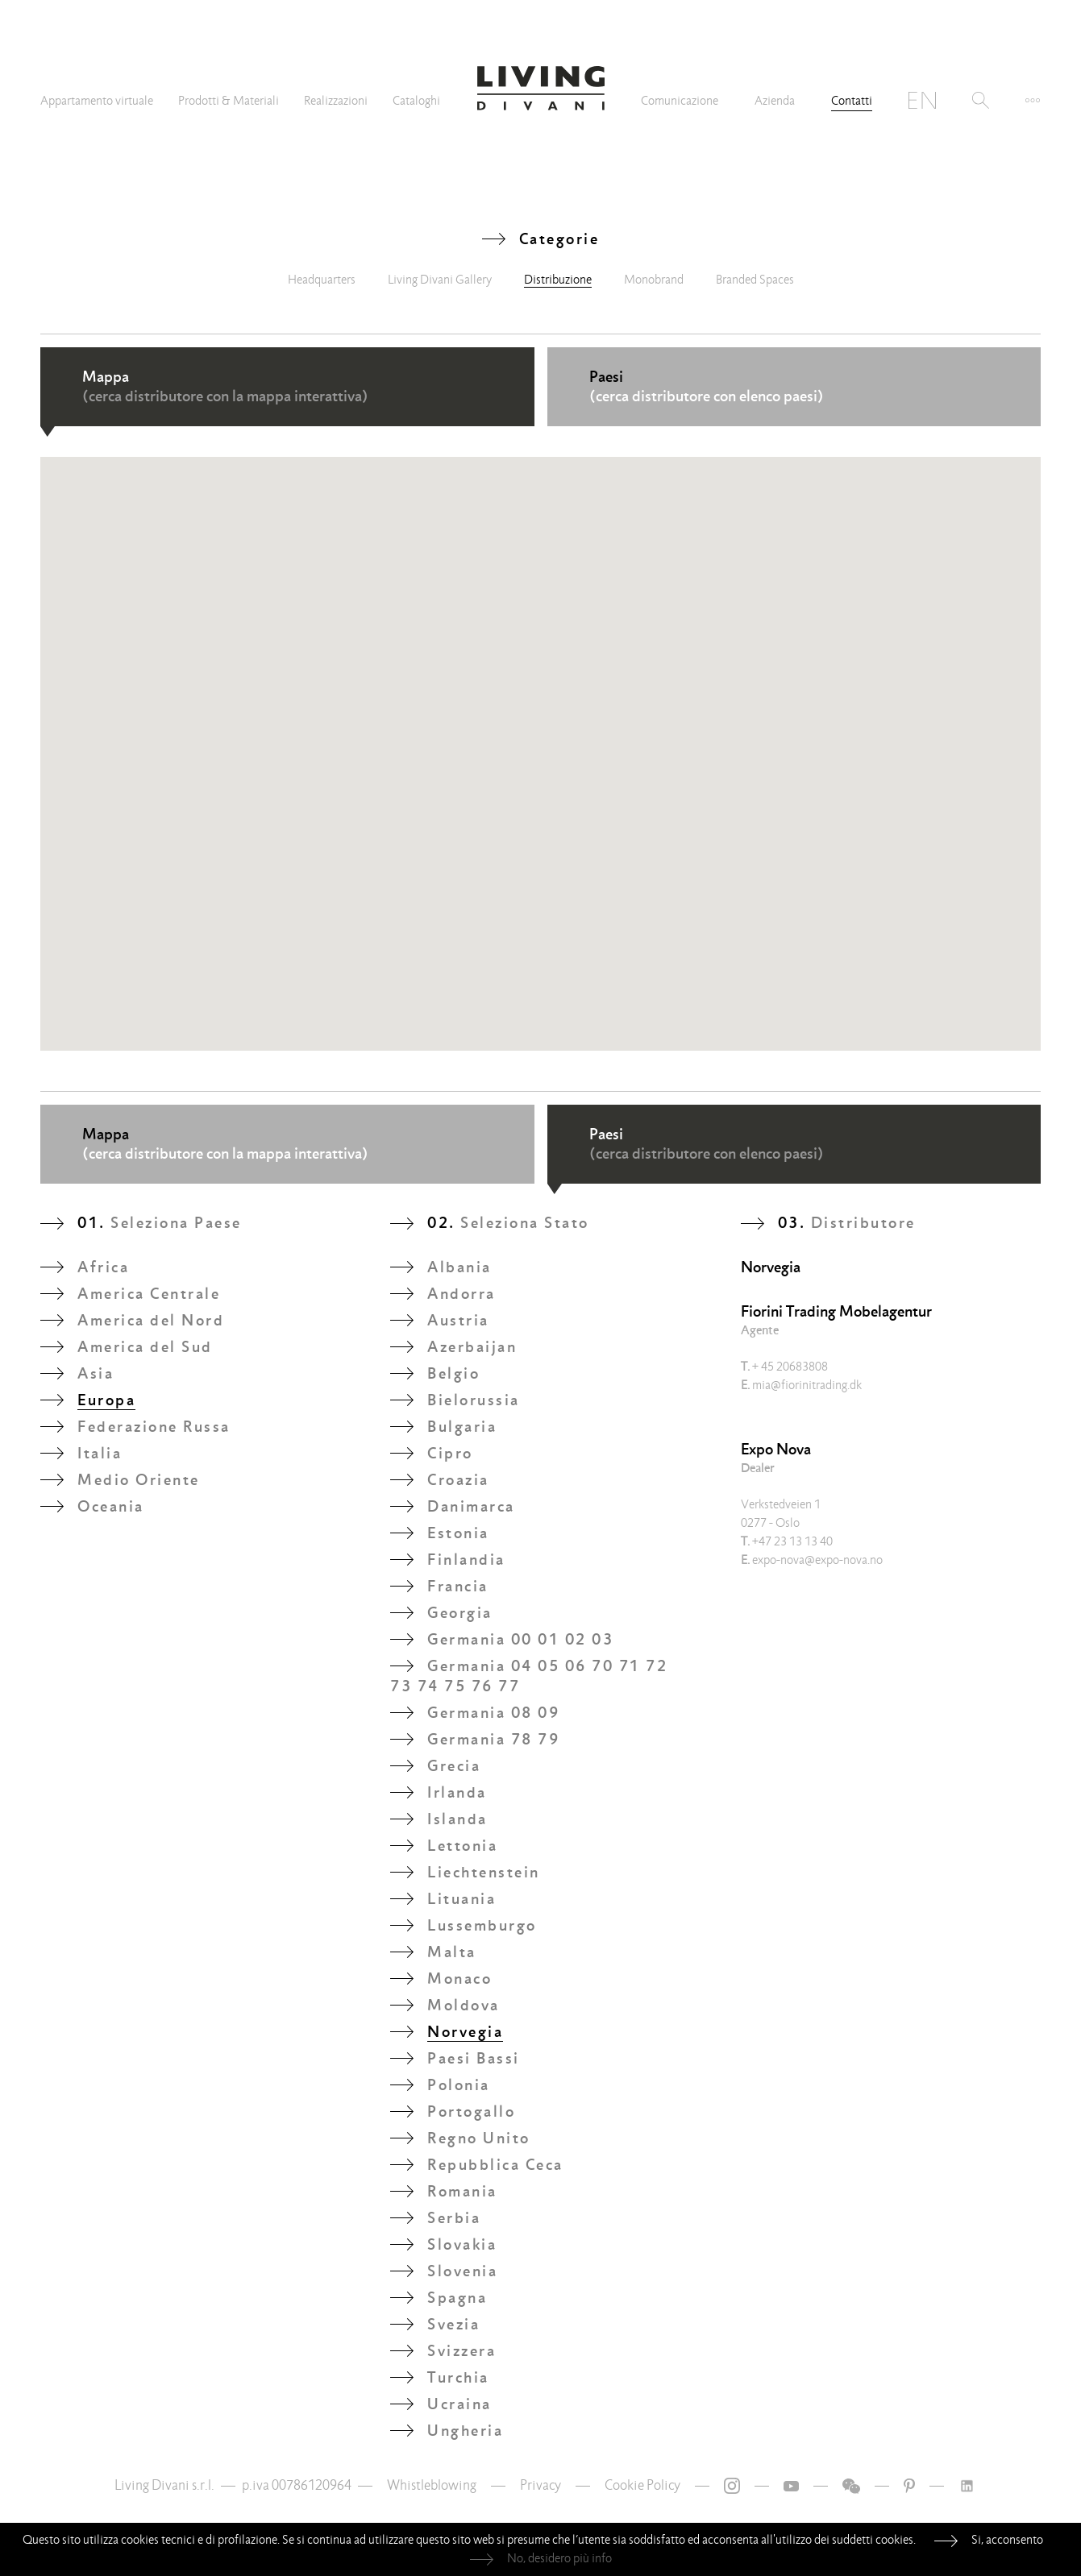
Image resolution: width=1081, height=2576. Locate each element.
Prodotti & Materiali (228, 100)
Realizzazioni (336, 100)
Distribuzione (558, 279)
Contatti (851, 100)
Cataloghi (416, 100)
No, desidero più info (559, 2558)
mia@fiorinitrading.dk (801, 1385)
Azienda (775, 100)
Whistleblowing (431, 2485)
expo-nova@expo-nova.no (812, 1560)
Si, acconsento (1007, 2539)
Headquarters (321, 279)
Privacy (540, 2485)
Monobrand (654, 279)
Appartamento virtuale (96, 100)
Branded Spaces (755, 279)
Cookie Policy (642, 2485)
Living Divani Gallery (440, 279)
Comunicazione (679, 100)
